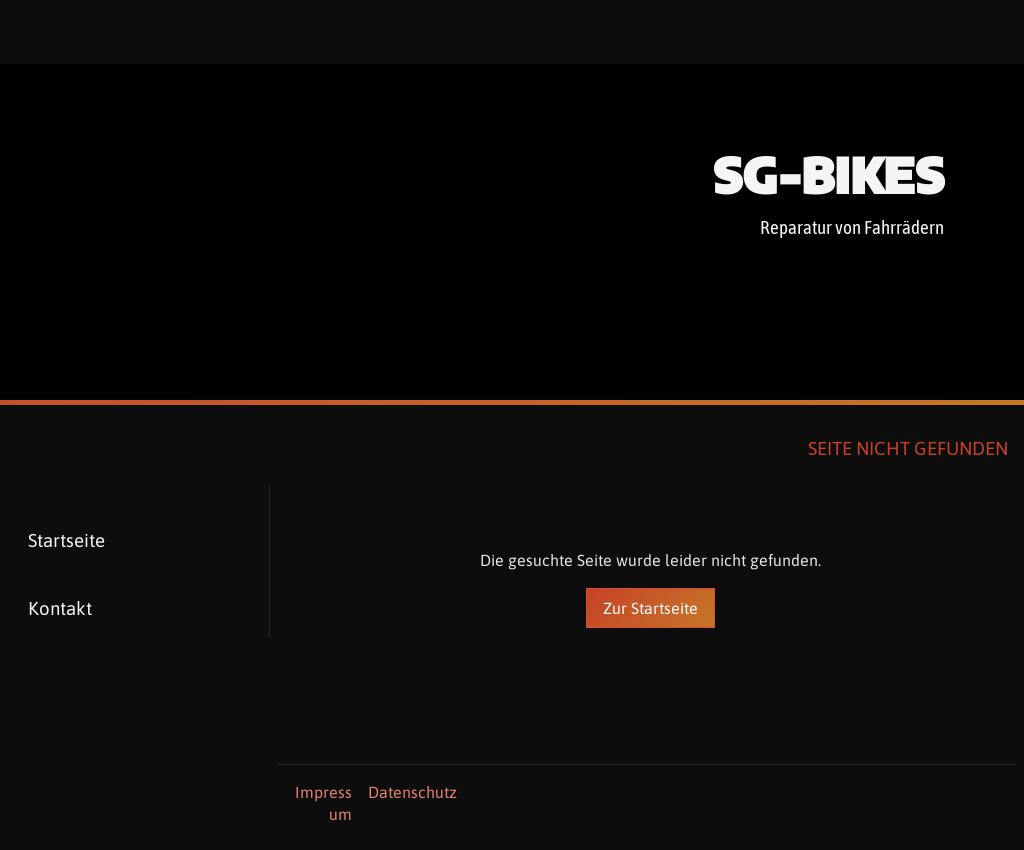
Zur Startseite (650, 608)
